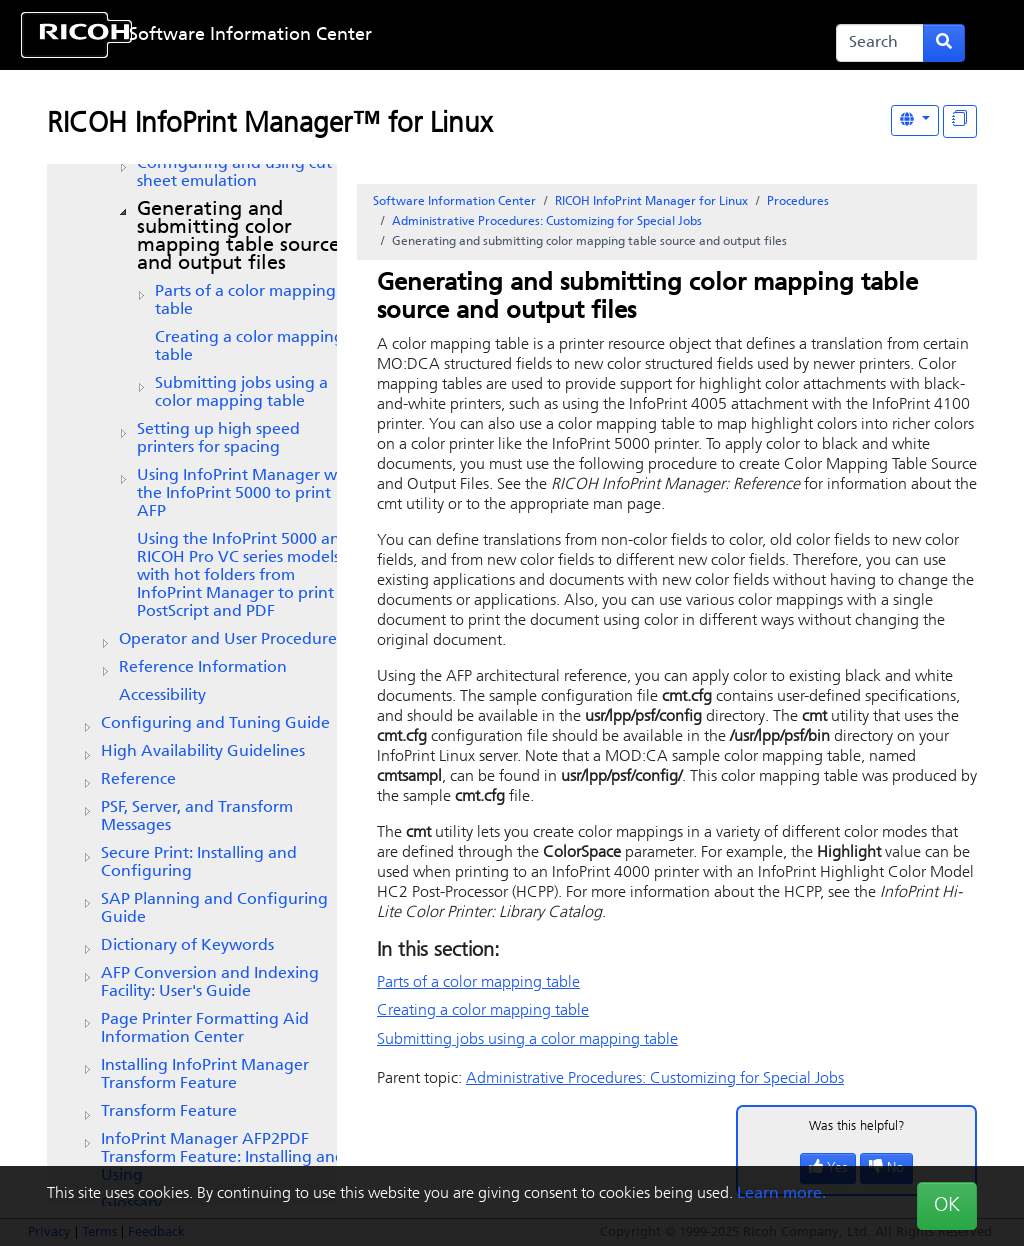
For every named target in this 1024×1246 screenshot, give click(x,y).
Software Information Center (250, 35)
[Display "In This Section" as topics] (960, 121)
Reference (138, 780)
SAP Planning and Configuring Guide (214, 909)
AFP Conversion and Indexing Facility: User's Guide (210, 983)
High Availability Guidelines (203, 752)
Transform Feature (169, 1112)
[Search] (880, 43)
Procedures (798, 202)
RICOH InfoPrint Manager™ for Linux (269, 125)
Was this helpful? (857, 1126)
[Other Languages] (915, 120)
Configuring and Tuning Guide (215, 724)
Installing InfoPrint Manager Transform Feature (205, 1075)
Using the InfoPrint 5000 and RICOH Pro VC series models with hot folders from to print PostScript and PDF (243, 576)
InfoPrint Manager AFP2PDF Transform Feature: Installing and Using (223, 1158)
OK (947, 1206)
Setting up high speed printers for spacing (218, 439)
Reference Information (203, 668)
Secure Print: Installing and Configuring (199, 863)
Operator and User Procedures (231, 640)
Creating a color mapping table (249, 347)
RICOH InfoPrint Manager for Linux (651, 202)
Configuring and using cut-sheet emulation (237, 173)
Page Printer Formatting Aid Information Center (205, 1029)
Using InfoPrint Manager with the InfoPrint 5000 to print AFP (247, 494)
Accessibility (162, 696)
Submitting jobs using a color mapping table (241, 393)
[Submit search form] (944, 43)
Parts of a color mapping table (245, 301)
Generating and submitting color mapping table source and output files (238, 237)
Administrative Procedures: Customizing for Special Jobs (547, 222)
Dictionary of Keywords (187, 946)
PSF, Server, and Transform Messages (197, 817)
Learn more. (781, 1194)
